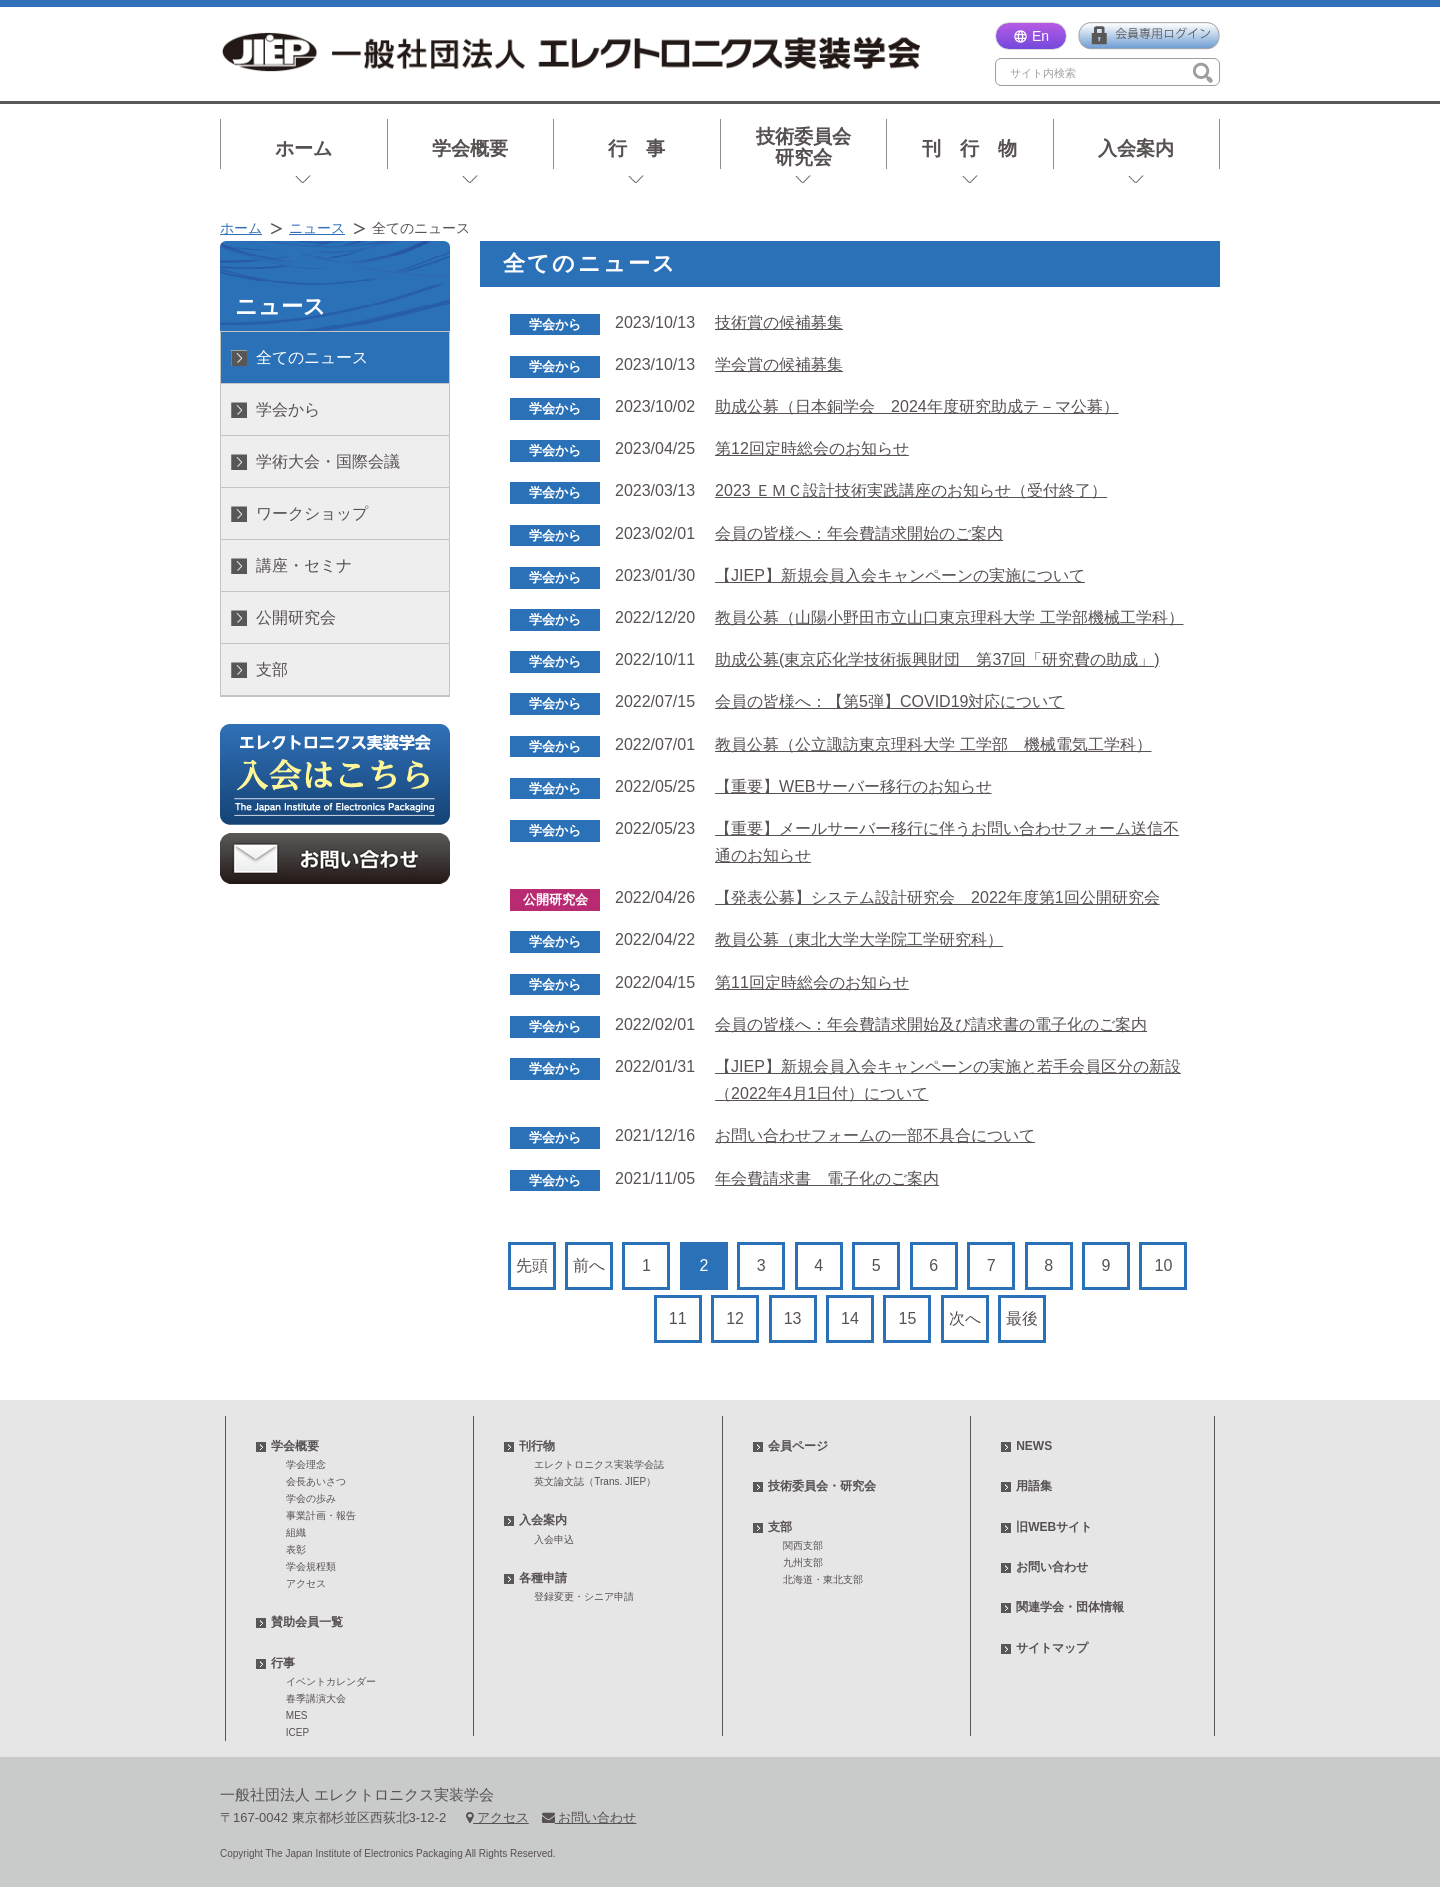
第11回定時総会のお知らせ (812, 982)
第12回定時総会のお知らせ (812, 448)
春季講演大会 (316, 1698)
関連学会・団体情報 (1070, 1607)
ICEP (297, 1732)
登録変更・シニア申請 (584, 1596)
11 (678, 1318)
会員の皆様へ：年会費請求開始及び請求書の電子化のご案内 (931, 1024)
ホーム (303, 148)
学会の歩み (311, 1498)
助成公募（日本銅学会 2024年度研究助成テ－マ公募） (917, 406)
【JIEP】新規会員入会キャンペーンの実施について (900, 575)
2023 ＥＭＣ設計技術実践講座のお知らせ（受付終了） (911, 490)
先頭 (532, 1265)
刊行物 (537, 1446)
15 (908, 1318)
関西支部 (803, 1545)
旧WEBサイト (1054, 1527)
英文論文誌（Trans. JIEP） (595, 1481)
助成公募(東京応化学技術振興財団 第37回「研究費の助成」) (937, 659)
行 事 (636, 148)
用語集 (1034, 1486)
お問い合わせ (1052, 1567)
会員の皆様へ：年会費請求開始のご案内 (859, 533)
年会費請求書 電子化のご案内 (827, 1178)
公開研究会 (296, 617)
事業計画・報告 (321, 1515)
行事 (283, 1663)
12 (735, 1318)
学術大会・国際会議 (328, 461)
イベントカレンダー (331, 1681)
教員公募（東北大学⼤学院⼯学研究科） (859, 939)
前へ (589, 1265)
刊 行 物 (969, 148)
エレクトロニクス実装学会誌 (599, 1464)
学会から (288, 409)
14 (850, 1318)
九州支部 (803, 1562)
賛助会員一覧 (307, 1622)
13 (793, 1318)
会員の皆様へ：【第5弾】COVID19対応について (889, 701)
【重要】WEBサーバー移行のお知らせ (853, 786)
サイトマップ (1052, 1648)
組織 (296, 1532)
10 (1164, 1265)
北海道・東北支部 (823, 1579)
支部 (272, 669)
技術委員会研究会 (803, 147)
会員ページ (798, 1446)
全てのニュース (312, 357)
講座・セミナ (304, 565)
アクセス (306, 1583)
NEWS (1034, 1446)
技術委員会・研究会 (822, 1486)
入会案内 (1136, 148)
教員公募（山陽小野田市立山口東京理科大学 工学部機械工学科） (949, 617)
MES (297, 1715)
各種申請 (543, 1578)
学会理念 (306, 1464)
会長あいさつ (316, 1481)
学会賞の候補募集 (779, 364)
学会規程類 (311, 1566)
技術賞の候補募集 (779, 322)
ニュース (317, 228)
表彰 (296, 1549)
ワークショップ (312, 513)
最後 (1022, 1318)
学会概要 (470, 148)
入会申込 (554, 1539)
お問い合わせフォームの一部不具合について (875, 1135)
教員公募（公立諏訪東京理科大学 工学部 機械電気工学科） (933, 744)
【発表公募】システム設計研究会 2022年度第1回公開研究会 (937, 897)
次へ (965, 1318)
